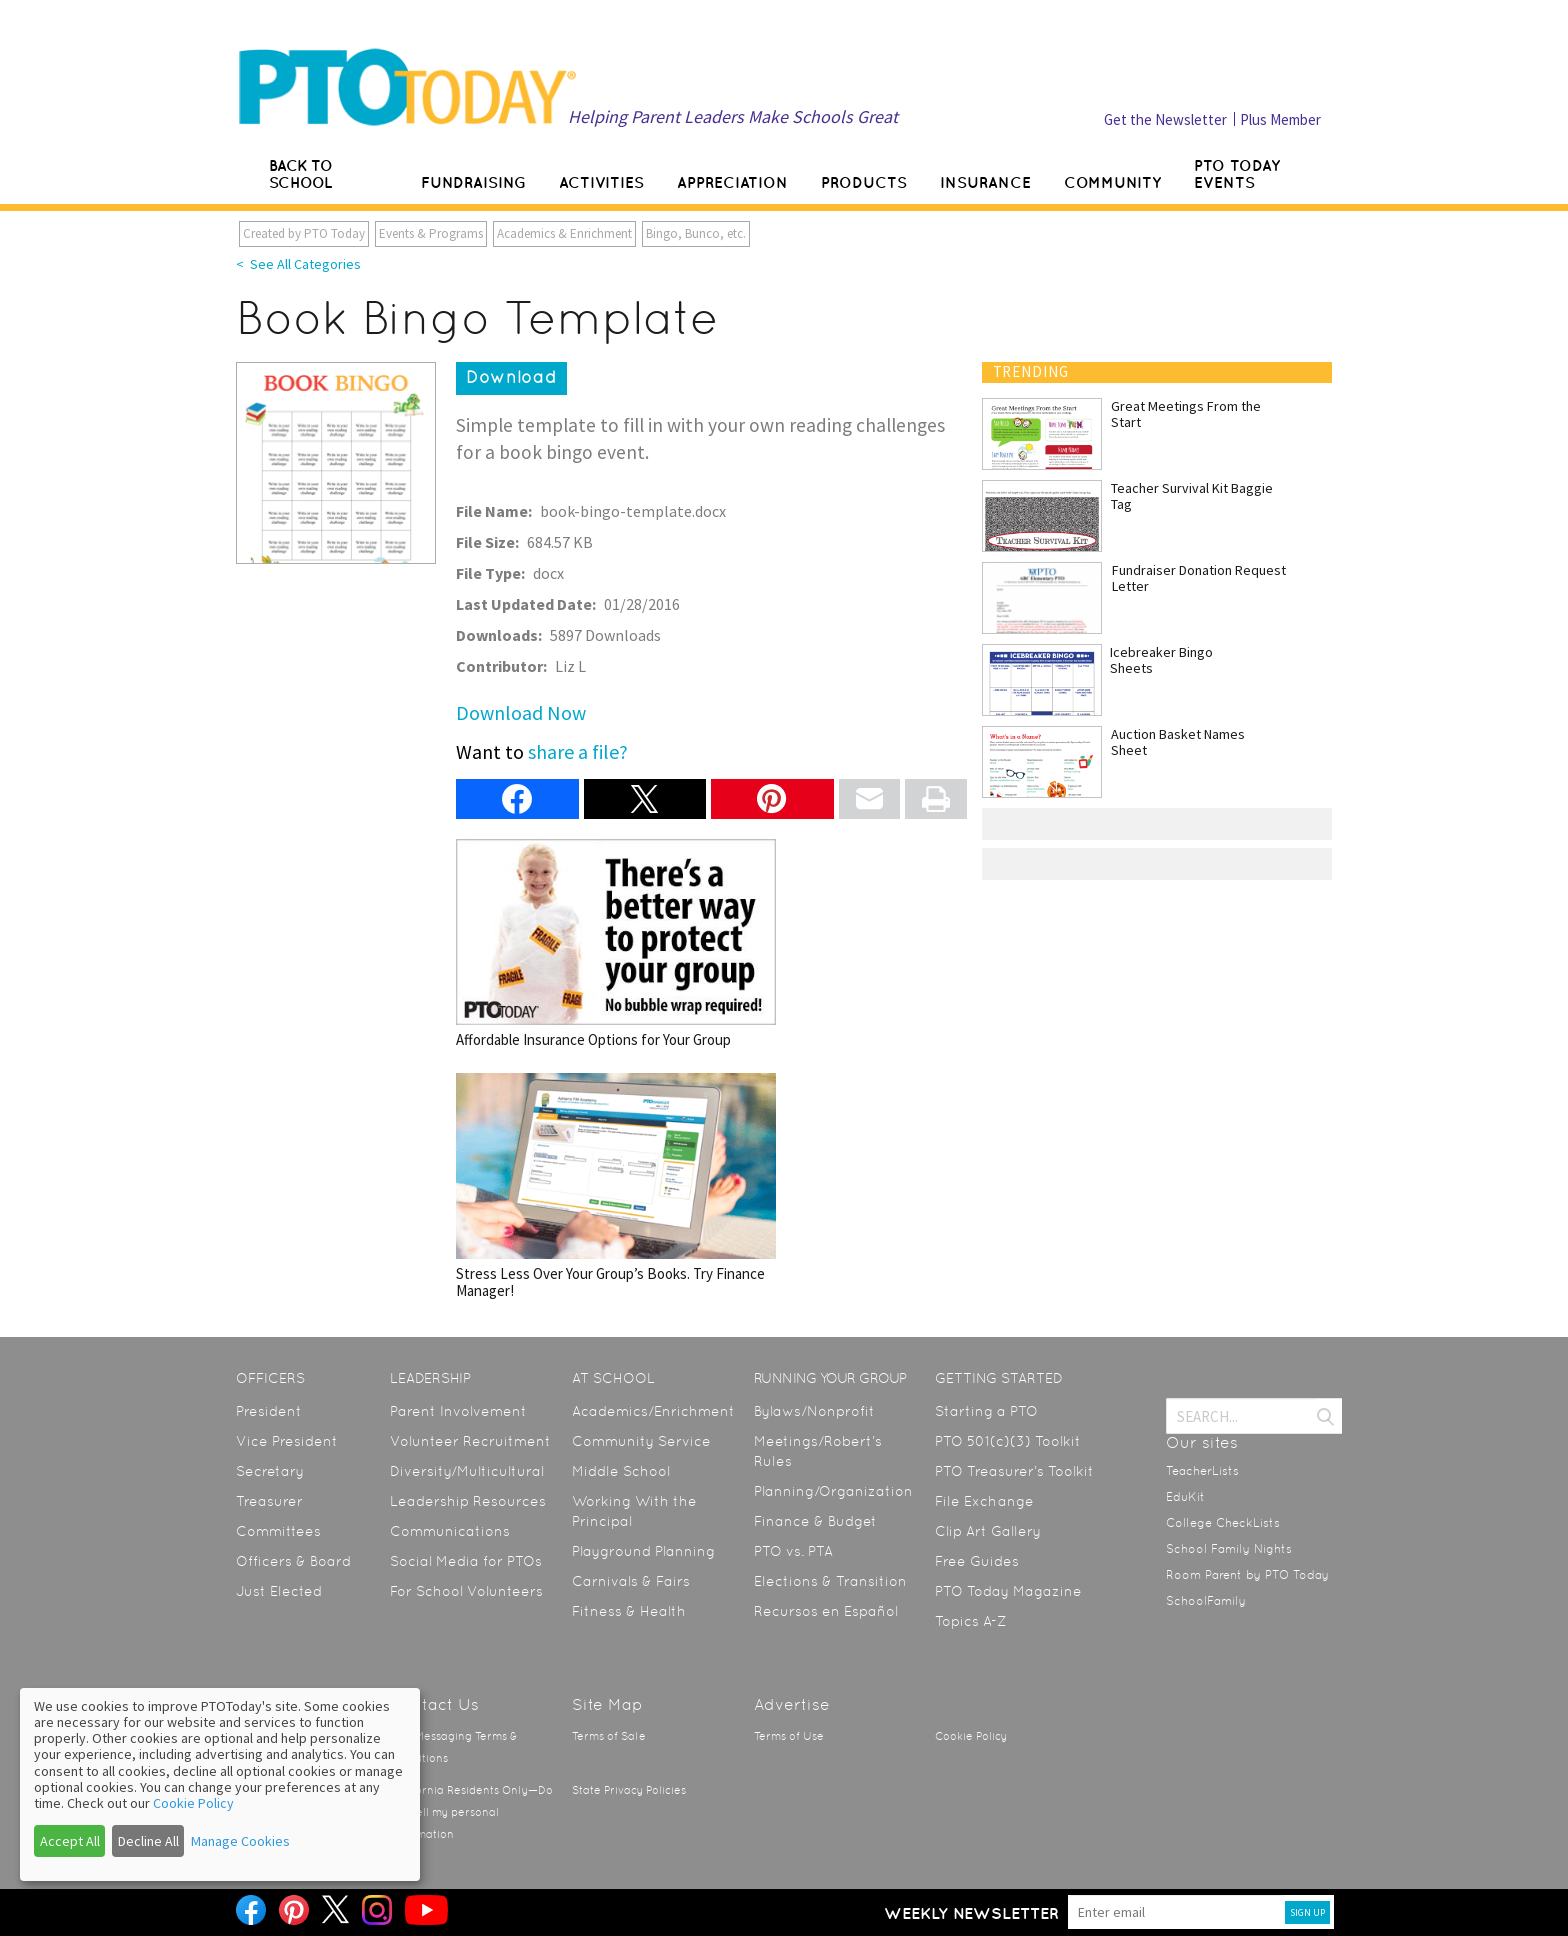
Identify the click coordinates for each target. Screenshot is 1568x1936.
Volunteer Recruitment (470, 1441)
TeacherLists (1202, 1471)
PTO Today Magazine (1008, 1591)
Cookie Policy (971, 1736)
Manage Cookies (240, 1841)
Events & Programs (431, 233)
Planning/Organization (833, 1491)
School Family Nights (1229, 1549)
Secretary (270, 1471)
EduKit (1185, 1497)
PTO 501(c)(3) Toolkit (1008, 1441)
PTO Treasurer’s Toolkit (1014, 1471)
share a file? (578, 751)
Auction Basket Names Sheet (1178, 742)
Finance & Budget (815, 1521)
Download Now (521, 712)
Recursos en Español (826, 1611)
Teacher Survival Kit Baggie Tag (1192, 496)
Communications (450, 1531)
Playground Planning (643, 1551)
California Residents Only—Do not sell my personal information (471, 1812)
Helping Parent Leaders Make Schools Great (733, 116)
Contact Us (434, 1704)
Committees (278, 1531)
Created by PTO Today (304, 233)
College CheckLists (1223, 1523)
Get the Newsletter (1165, 119)
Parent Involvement (458, 1411)
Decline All (148, 1841)
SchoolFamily (1206, 1601)
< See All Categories (298, 264)
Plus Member (1280, 119)
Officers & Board (293, 1561)
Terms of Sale (609, 1736)
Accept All (70, 1841)
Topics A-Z (970, 1621)
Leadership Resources (468, 1501)
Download (511, 377)
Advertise (792, 1704)
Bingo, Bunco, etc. (696, 233)
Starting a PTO (986, 1411)
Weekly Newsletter (971, 1913)
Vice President (287, 1441)
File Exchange (984, 1501)
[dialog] (220, 1784)
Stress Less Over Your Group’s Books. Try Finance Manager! (616, 1186)
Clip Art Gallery (988, 1531)
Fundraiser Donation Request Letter (1199, 578)
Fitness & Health (629, 1611)
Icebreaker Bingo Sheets (1161, 660)
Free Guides (977, 1561)
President (269, 1411)
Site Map (607, 1704)
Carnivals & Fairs (631, 1581)
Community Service (641, 1441)
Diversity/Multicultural (467, 1471)
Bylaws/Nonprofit (814, 1411)
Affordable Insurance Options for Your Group (616, 943)
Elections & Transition (830, 1581)
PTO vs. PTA (793, 1551)
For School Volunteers (466, 1591)
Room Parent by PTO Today (1247, 1575)
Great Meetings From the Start (1186, 414)
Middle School (621, 1471)
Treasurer (269, 1501)
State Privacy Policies (629, 1790)
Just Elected (279, 1591)
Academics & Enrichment (564, 233)
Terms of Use (789, 1736)
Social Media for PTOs (466, 1561)
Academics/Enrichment (653, 1411)
